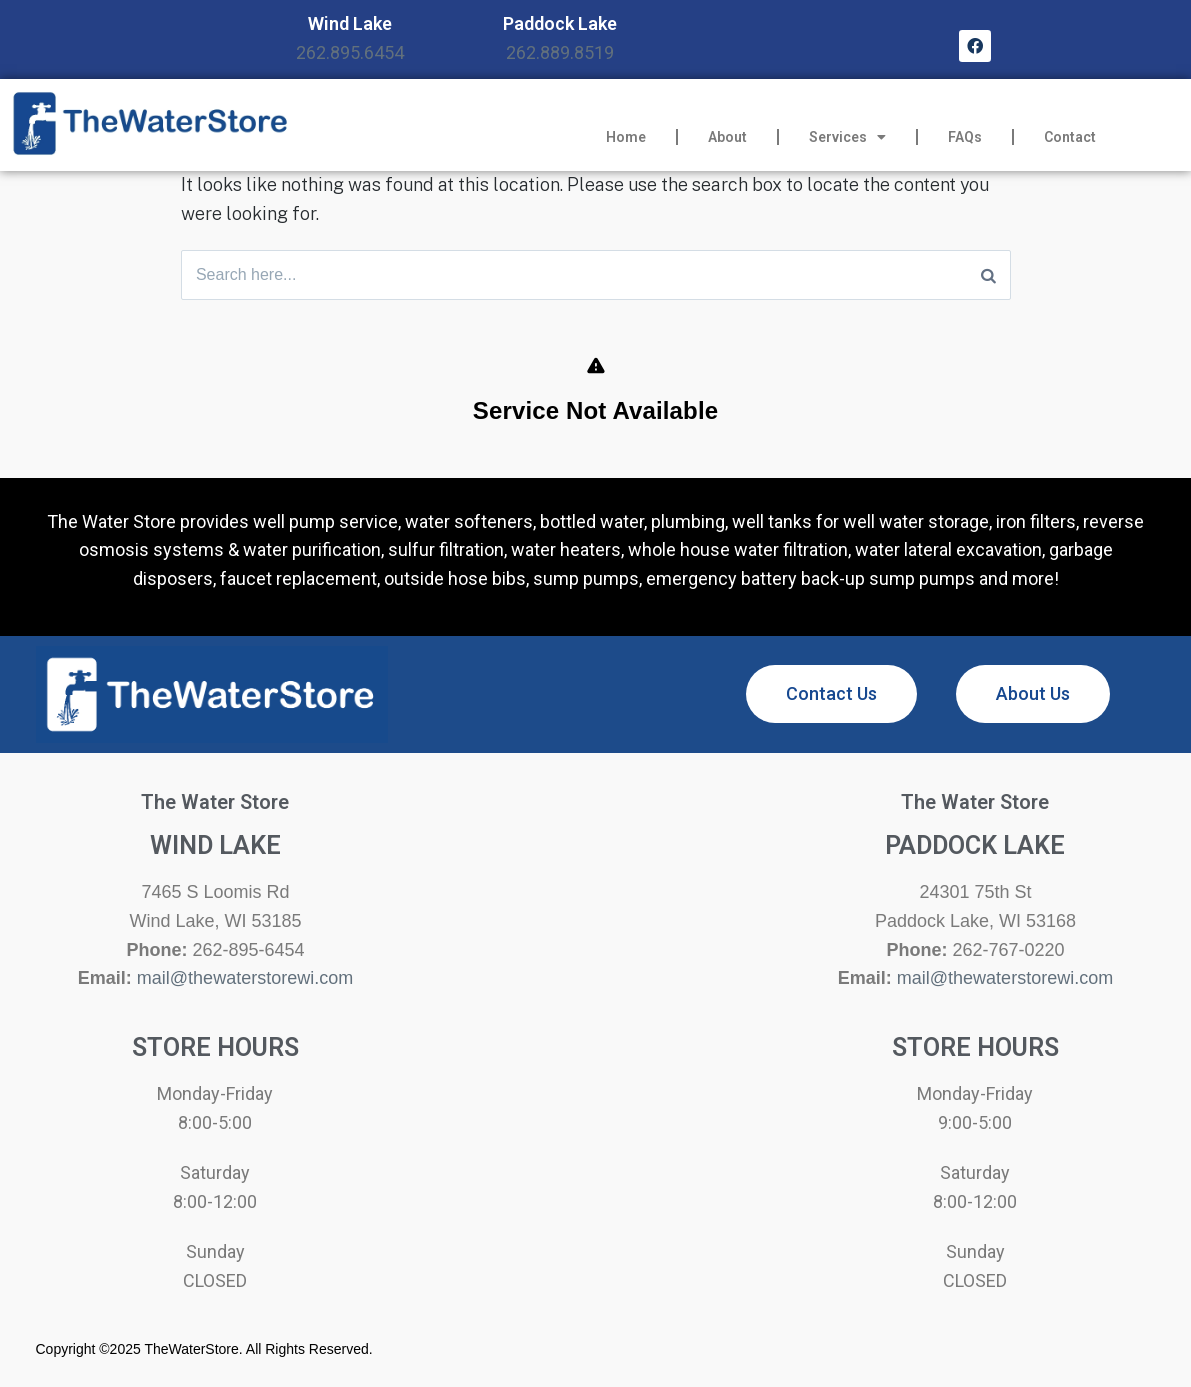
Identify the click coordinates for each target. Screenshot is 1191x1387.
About (727, 137)
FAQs (965, 137)
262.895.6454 (350, 52)
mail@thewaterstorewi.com (245, 979)
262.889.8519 (560, 52)
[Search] (988, 275)
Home (626, 137)
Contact (1070, 137)
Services (847, 137)
